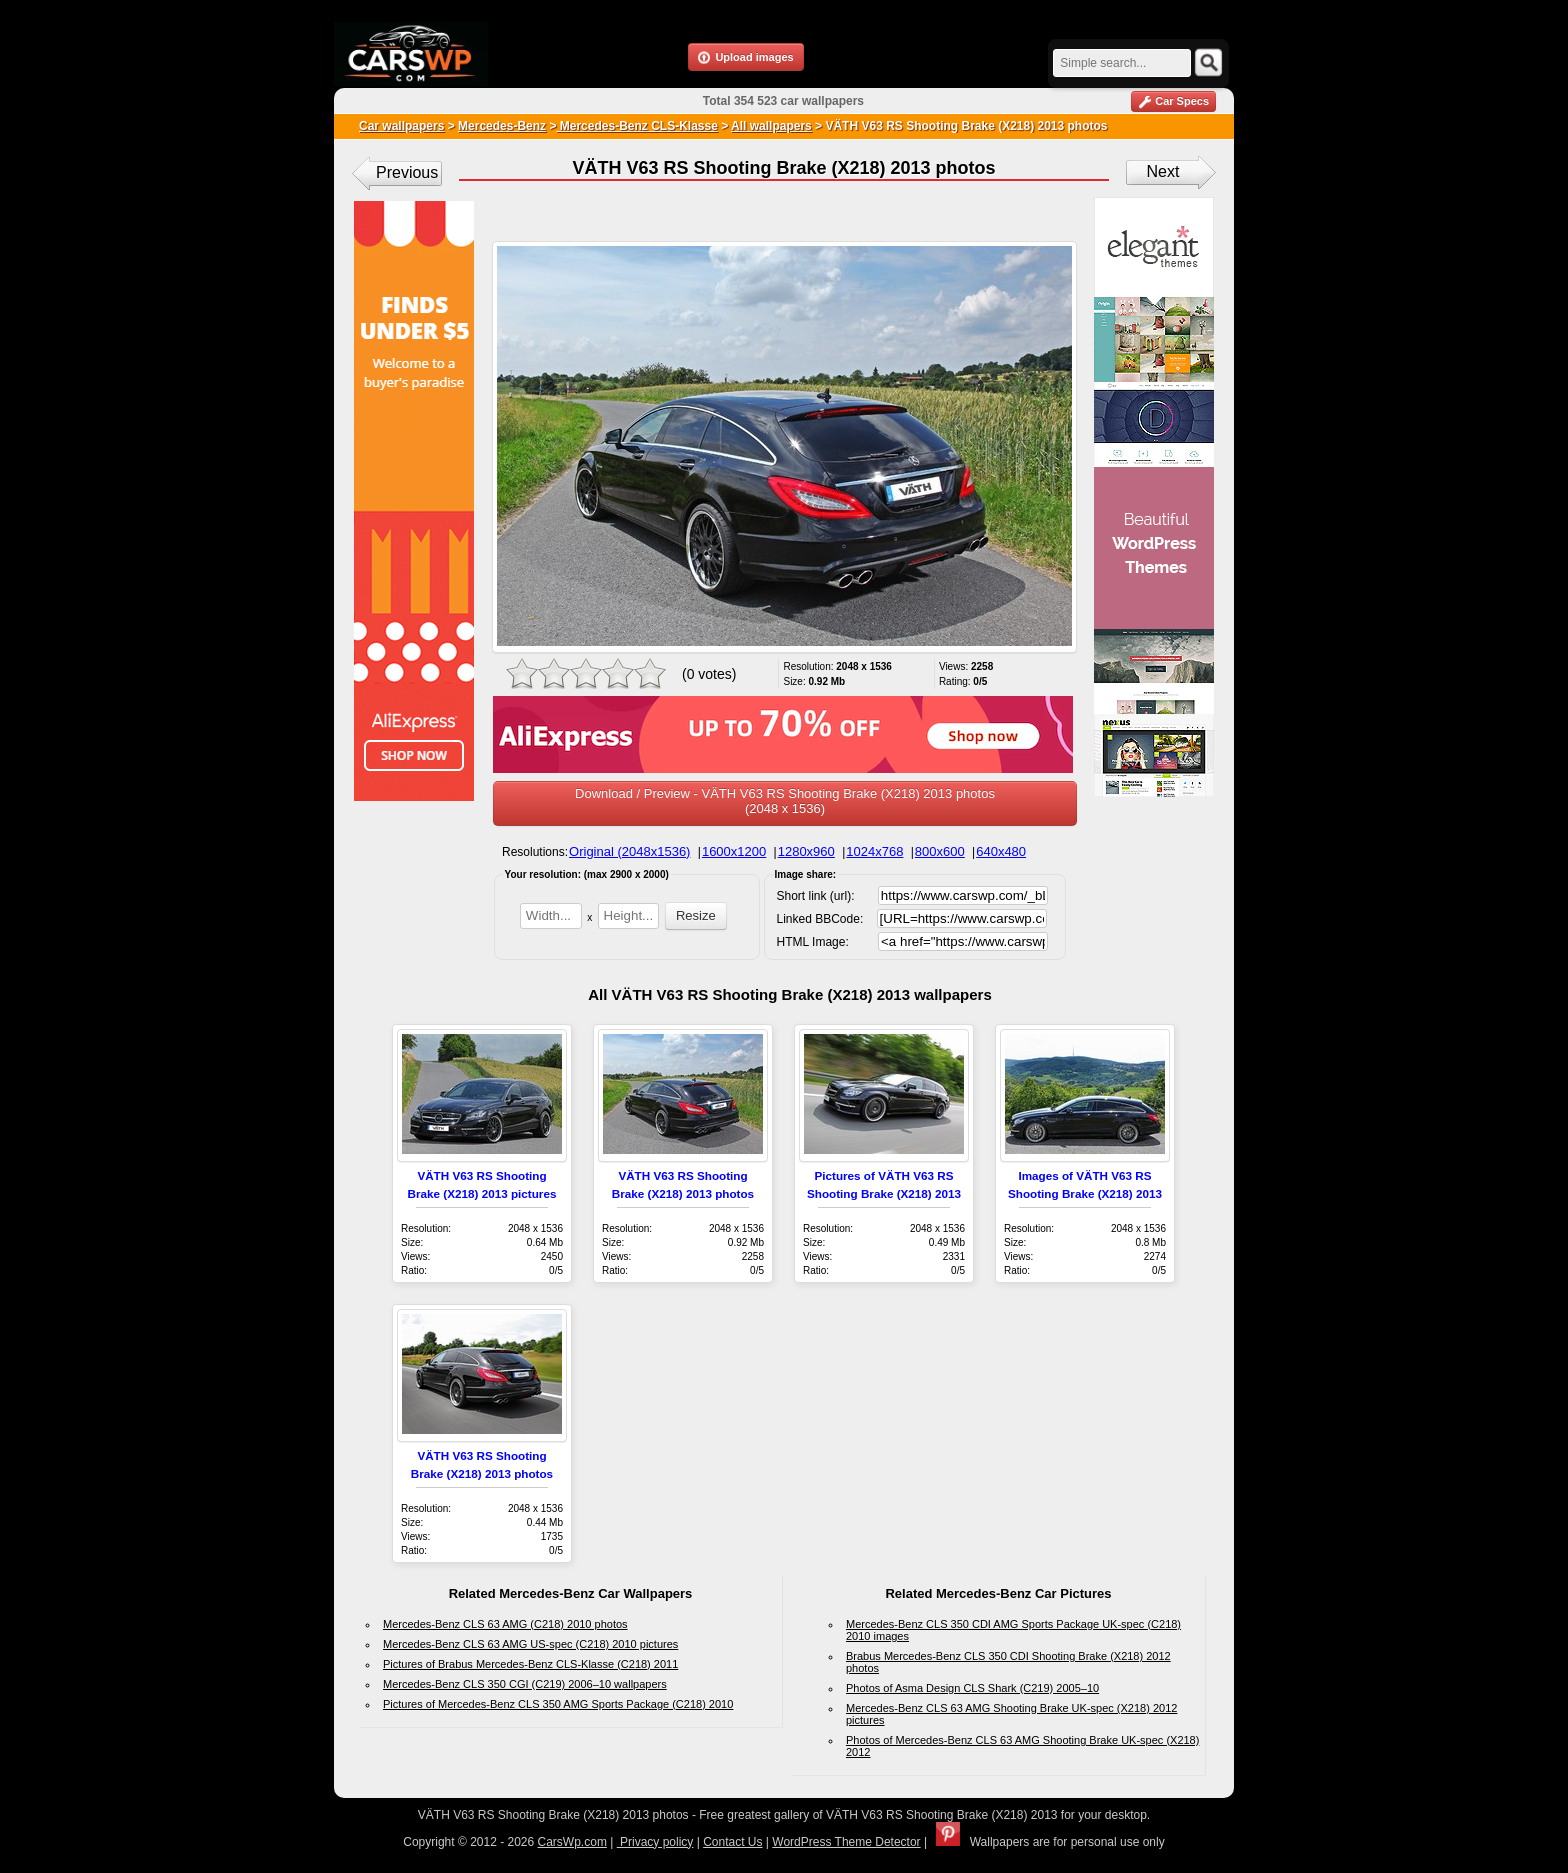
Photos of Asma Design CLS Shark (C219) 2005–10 (972, 1688)
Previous (407, 172)
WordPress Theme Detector (846, 1842)
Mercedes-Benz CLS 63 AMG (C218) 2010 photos (505, 1624)
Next (1163, 171)
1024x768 (874, 851)
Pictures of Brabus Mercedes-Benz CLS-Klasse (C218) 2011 (530, 1664)
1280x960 (806, 851)
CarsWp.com (572, 1842)
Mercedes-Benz (502, 126)
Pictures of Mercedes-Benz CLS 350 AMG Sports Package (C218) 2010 (558, 1704)
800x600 (940, 851)
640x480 (1001, 851)
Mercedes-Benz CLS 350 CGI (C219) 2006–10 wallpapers (525, 1684)
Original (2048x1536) (629, 851)
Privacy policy (655, 1842)
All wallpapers (771, 126)
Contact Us (732, 1842)
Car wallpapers (401, 126)
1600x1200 (734, 851)
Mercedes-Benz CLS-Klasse (636, 126)
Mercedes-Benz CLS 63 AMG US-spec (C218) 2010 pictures (530, 1644)
